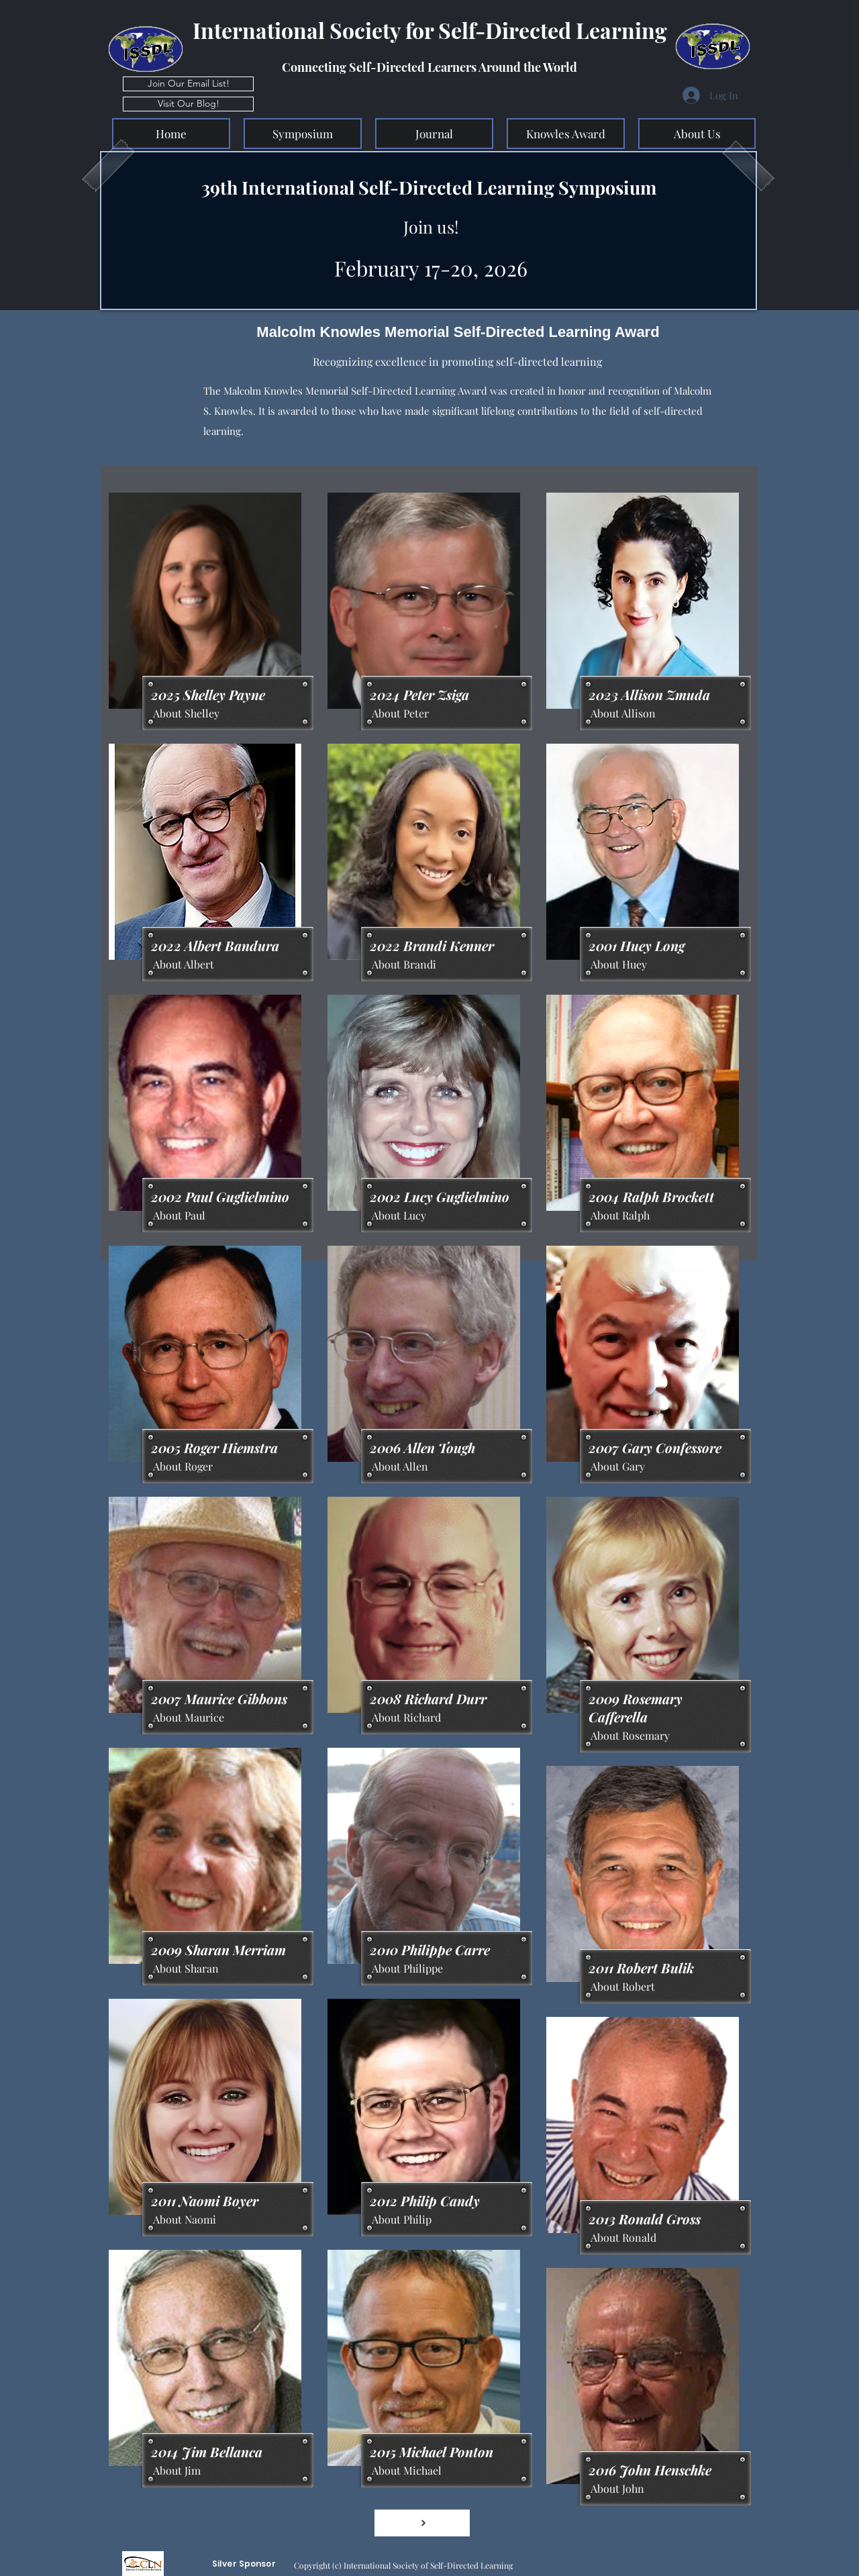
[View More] (422, 2523)
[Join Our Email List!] (188, 84)
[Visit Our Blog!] (188, 104)
